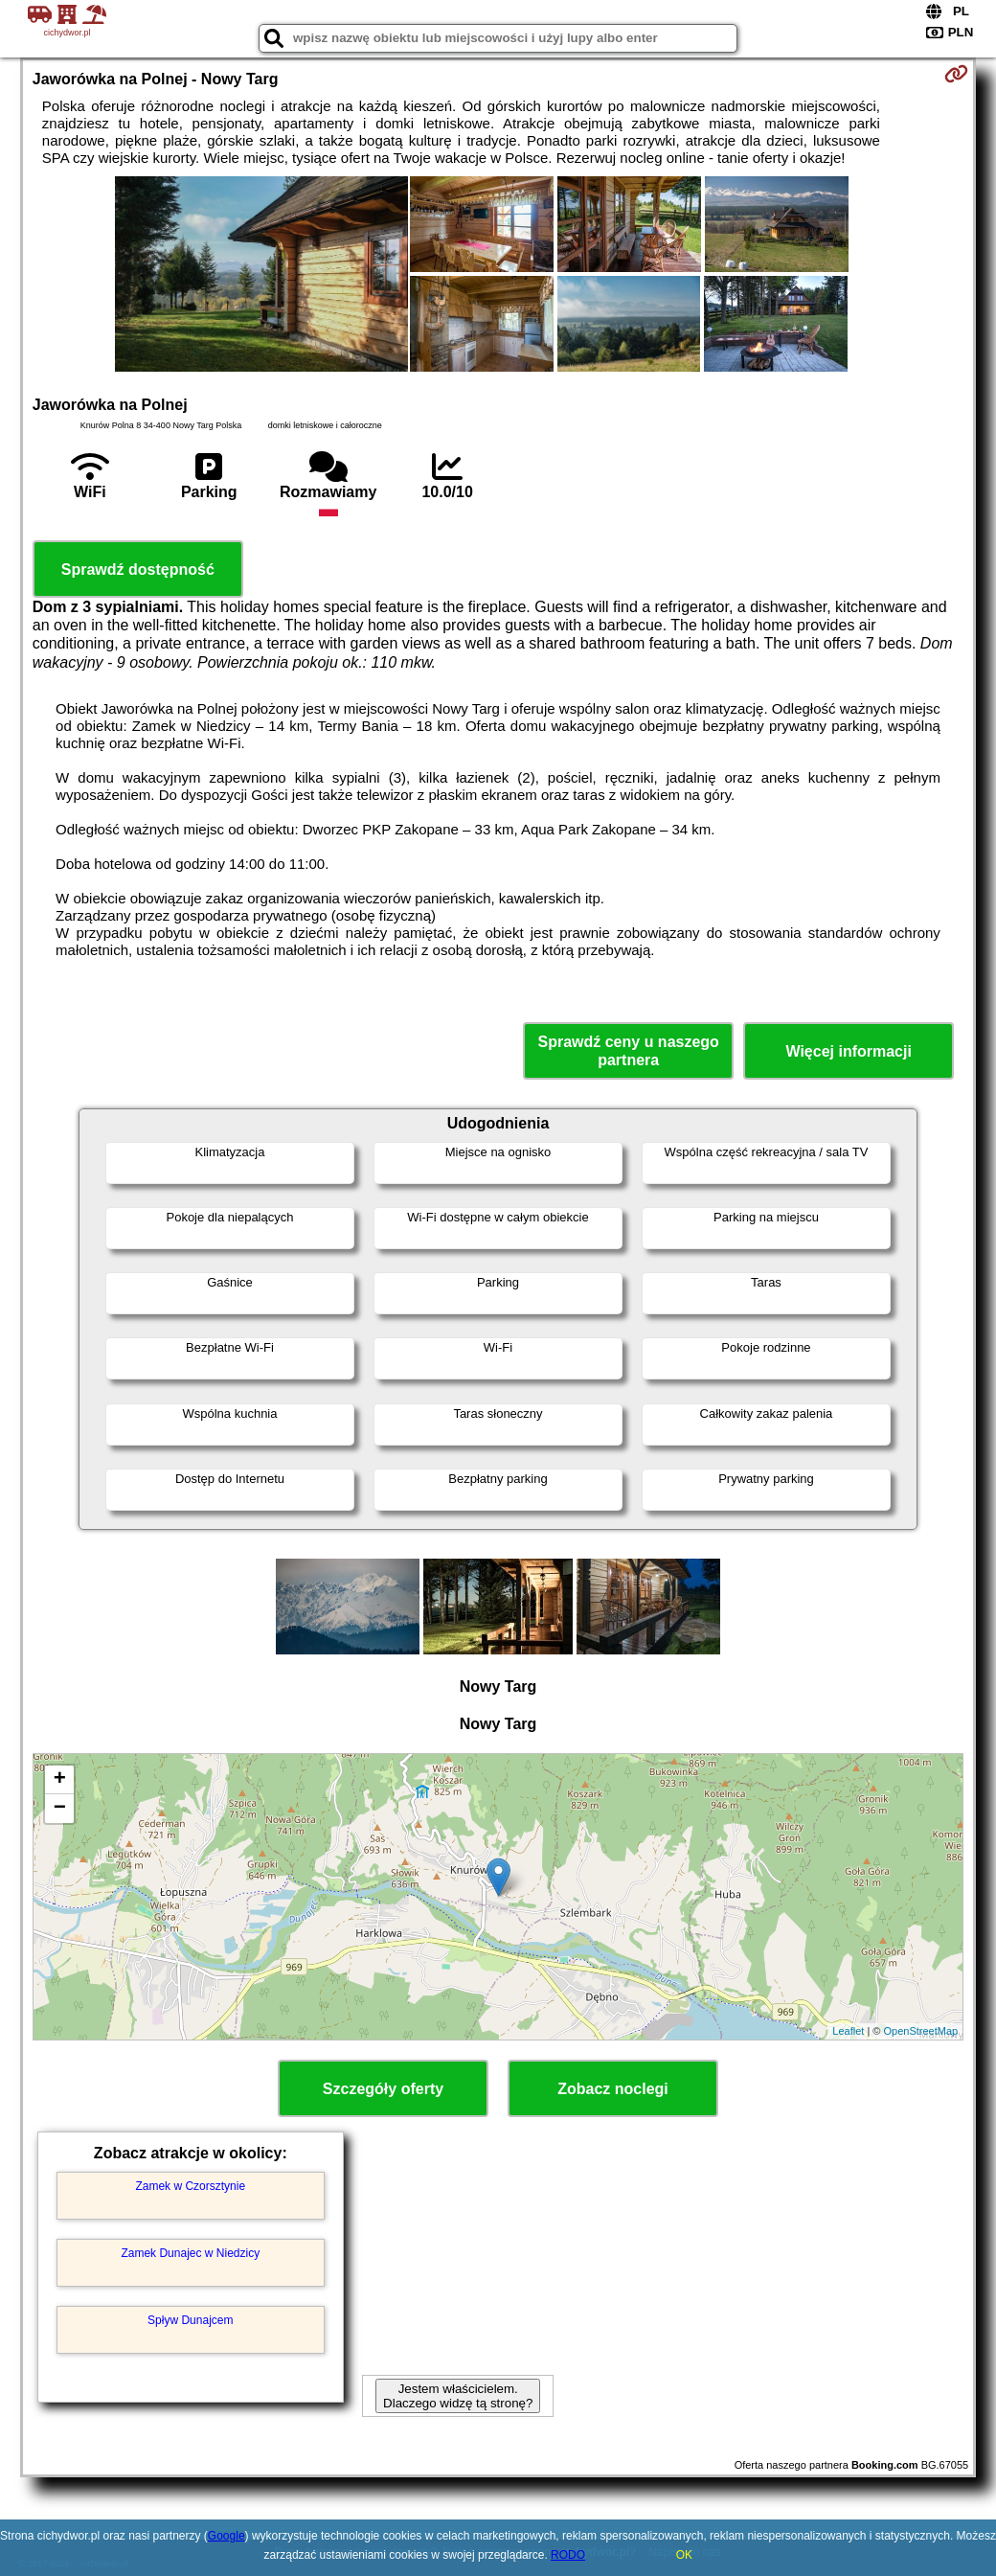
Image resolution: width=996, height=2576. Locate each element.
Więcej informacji (848, 1051)
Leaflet (848, 2031)
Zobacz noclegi (612, 2089)
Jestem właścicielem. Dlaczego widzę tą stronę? (457, 2396)
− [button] (60, 1808)
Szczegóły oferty (383, 2089)
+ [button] (60, 1780)
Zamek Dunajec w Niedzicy (190, 2253)
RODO (568, 2555)
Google (226, 2535)
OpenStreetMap (921, 2031)
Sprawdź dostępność (138, 569)
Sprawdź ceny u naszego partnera (627, 1051)
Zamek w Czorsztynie (190, 2186)
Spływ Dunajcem (190, 2320)
